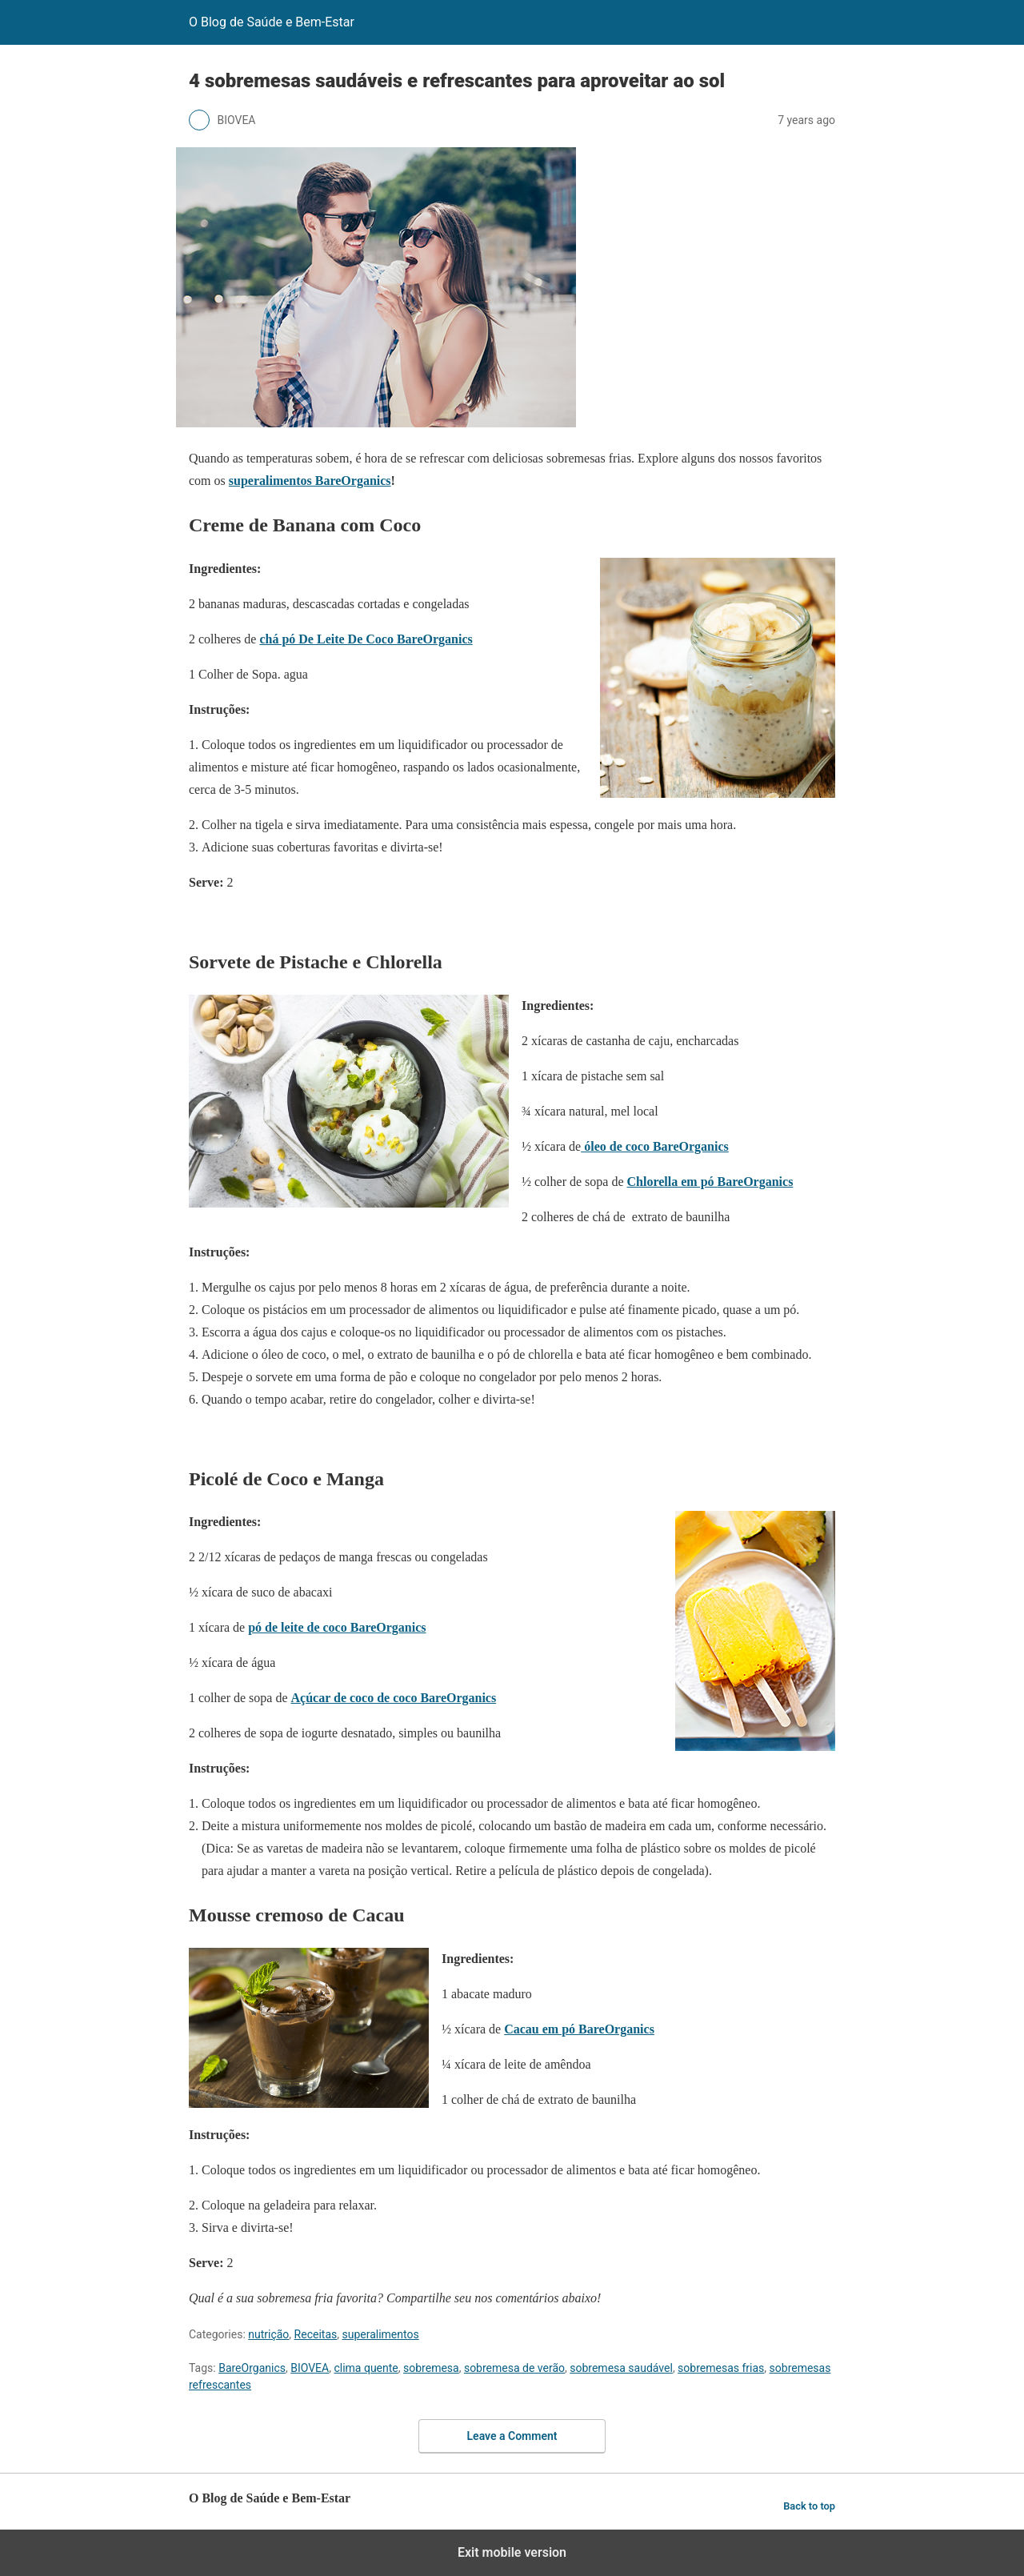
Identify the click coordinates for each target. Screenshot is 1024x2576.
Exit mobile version (512, 2552)
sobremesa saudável (621, 2368)
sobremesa (431, 2368)
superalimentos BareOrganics (310, 480)
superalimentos (380, 2334)
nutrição (268, 2334)
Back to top (809, 2506)
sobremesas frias (721, 2368)
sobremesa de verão (514, 2368)
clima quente (366, 2368)
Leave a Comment (512, 2436)
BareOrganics (252, 2368)
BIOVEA (309, 2368)
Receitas (316, 2334)
